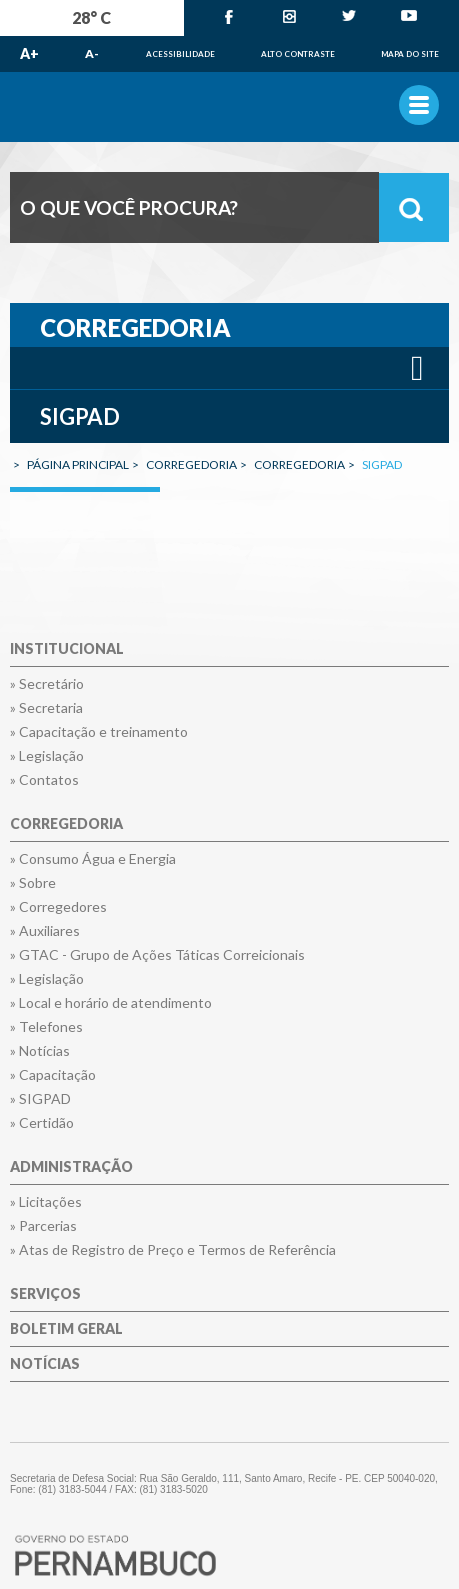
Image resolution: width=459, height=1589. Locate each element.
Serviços (45, 1294)
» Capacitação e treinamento (99, 732)
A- (92, 53)
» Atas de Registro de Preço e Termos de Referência (173, 1250)
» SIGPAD (40, 1099)
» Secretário (47, 684)
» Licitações (46, 1202)
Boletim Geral (66, 1329)
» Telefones (46, 1027)
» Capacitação (53, 1075)
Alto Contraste (298, 54)
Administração (71, 1167)
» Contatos (44, 780)
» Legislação (47, 756)
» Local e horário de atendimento (111, 1003)
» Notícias (40, 1051)
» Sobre (33, 883)
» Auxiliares (45, 931)
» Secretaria (46, 708)
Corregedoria (66, 824)
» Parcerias (43, 1226)
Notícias (45, 1364)
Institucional (67, 649)
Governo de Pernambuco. (229, 107)
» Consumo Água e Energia (93, 859)
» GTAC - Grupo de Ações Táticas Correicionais (157, 955)
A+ (29, 53)
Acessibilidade (180, 54)
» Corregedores (58, 907)
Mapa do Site (410, 54)
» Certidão (42, 1123)
